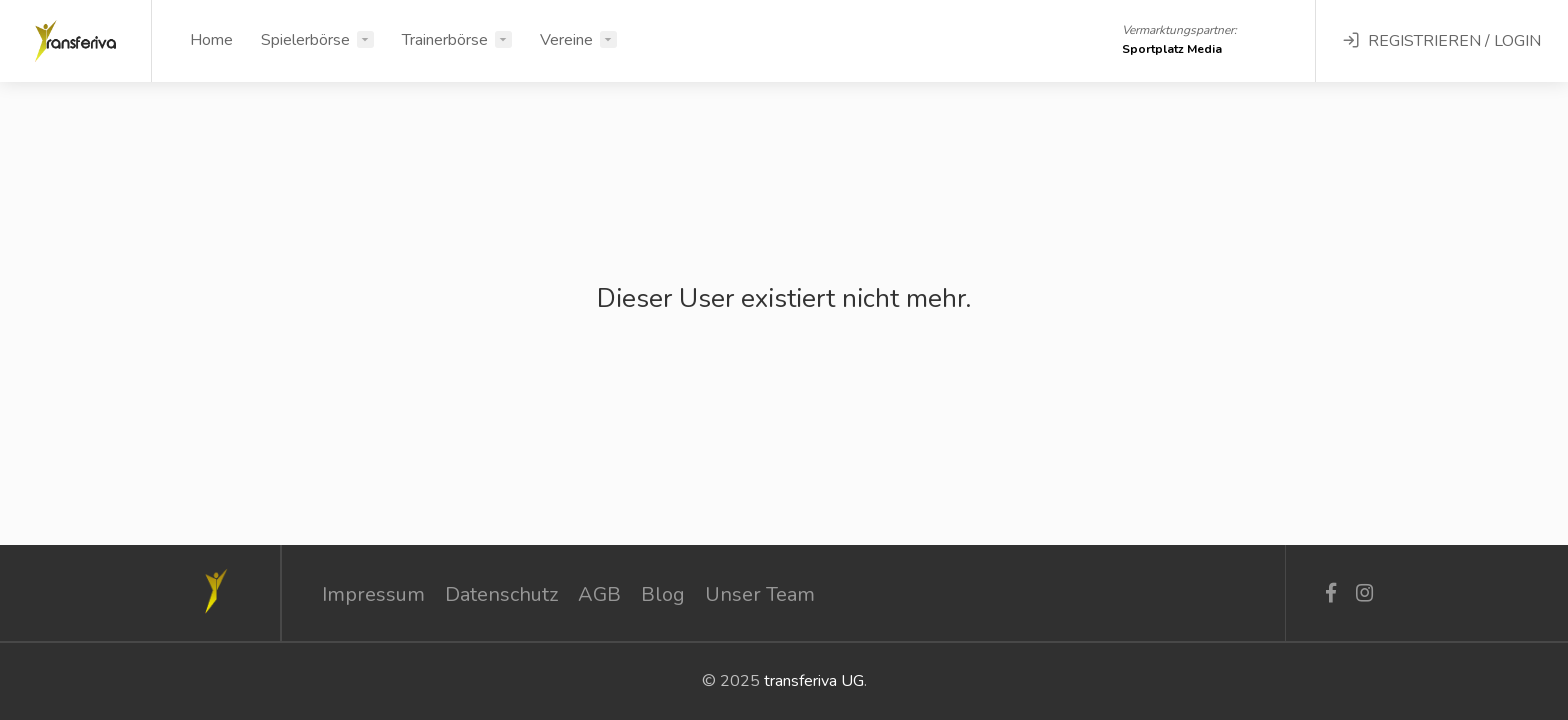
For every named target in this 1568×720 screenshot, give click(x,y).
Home (211, 40)
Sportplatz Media (1172, 49)
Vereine (566, 40)
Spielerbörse (305, 40)
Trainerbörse (445, 40)
